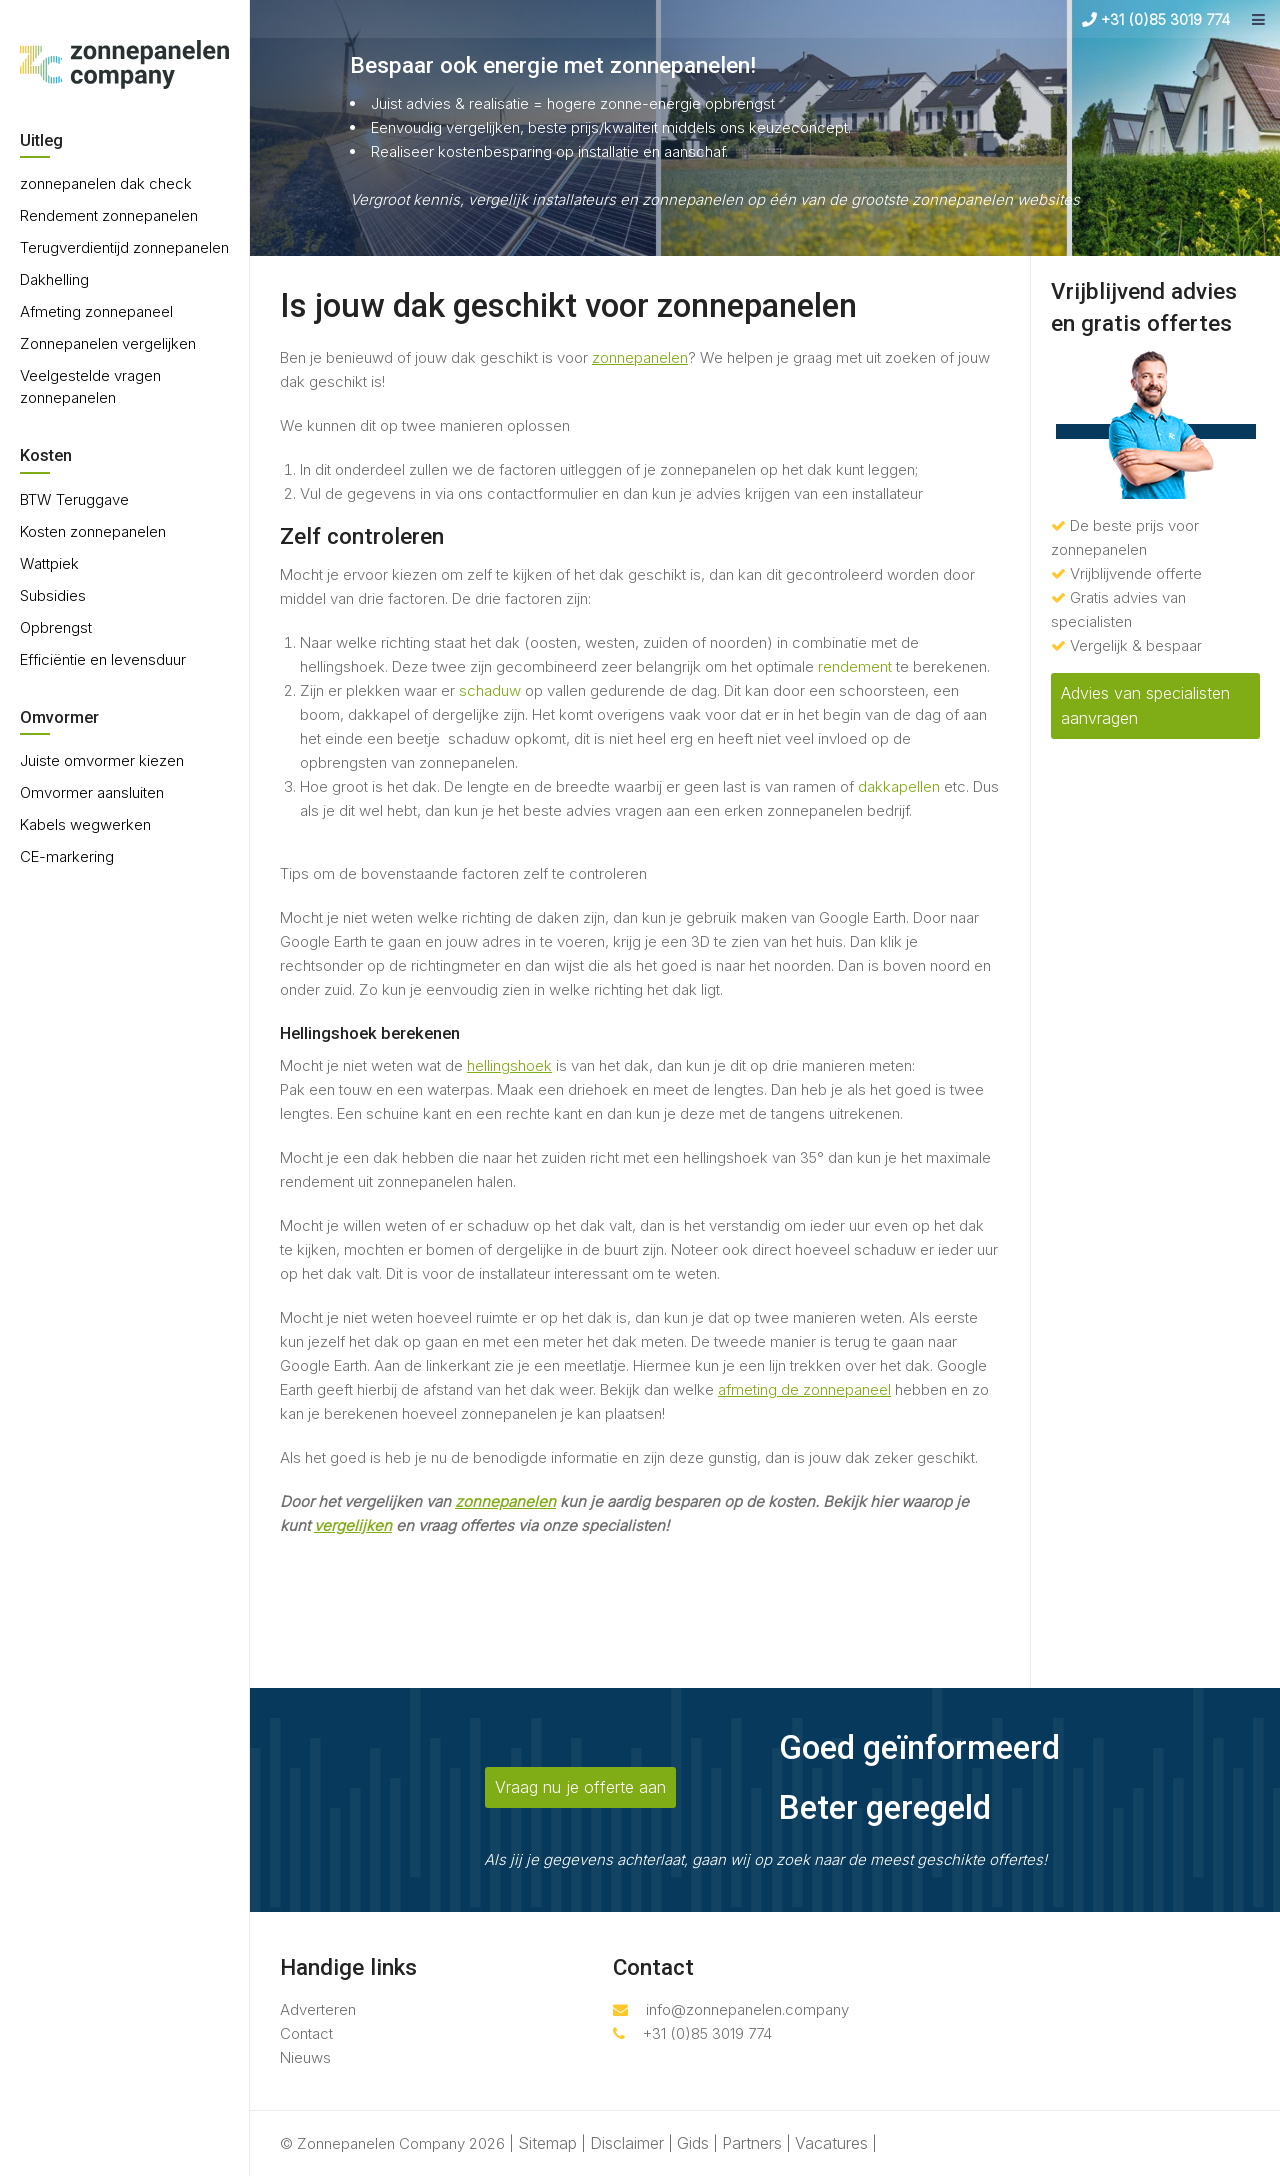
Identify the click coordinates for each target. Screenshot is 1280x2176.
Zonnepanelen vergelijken (108, 343)
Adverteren (318, 2009)
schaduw (490, 690)
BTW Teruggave (74, 499)
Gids (693, 2143)
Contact (306, 2033)
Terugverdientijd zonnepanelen (124, 247)
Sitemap (547, 2143)
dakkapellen (899, 786)
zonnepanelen (640, 357)
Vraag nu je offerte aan (580, 1787)
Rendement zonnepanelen (109, 215)
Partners (752, 2143)
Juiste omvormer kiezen (102, 760)
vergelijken (353, 1525)
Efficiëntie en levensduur (103, 659)
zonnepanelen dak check (106, 183)
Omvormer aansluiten (92, 792)
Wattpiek (49, 563)
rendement (855, 666)
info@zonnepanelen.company (731, 2009)
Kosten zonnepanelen (93, 531)
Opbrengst (56, 627)
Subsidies (53, 595)
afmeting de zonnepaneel (804, 1389)
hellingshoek (509, 1065)
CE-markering (67, 856)
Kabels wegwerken (85, 824)
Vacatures (831, 2143)
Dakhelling (54, 279)
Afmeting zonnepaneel (96, 311)
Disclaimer (627, 2143)
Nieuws (305, 2057)
